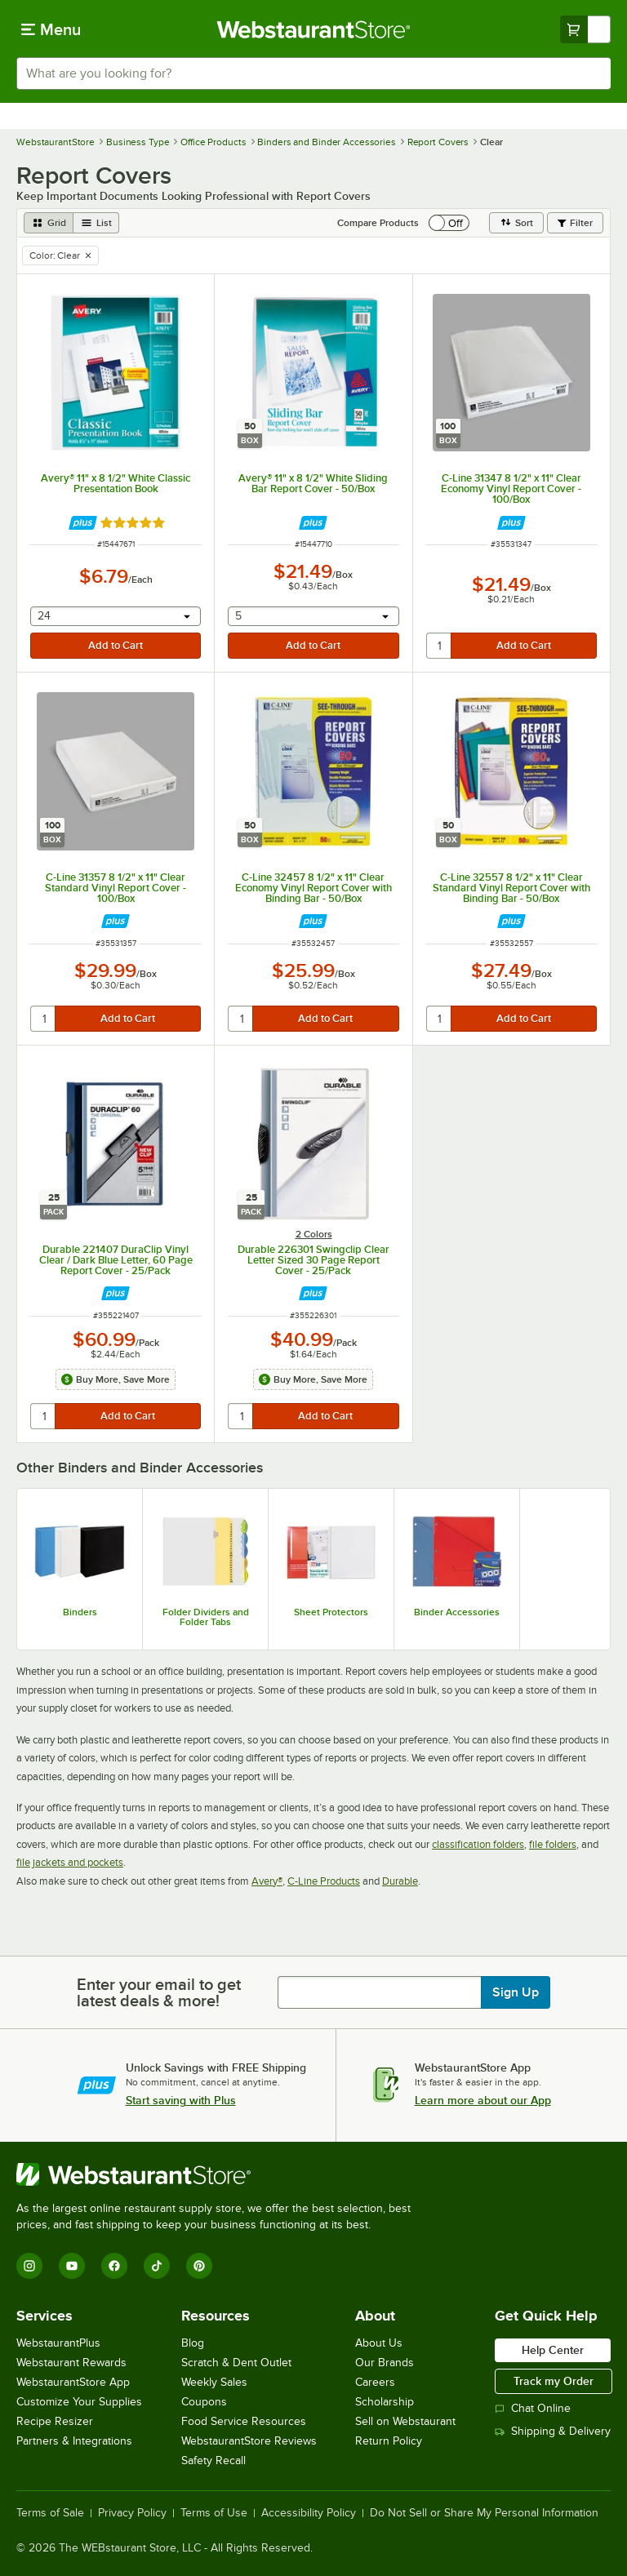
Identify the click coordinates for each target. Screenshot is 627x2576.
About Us (378, 2343)
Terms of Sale (50, 2513)
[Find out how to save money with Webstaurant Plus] (83, 523)
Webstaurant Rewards (71, 2362)
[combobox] (313, 73)
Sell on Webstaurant (405, 2421)
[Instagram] (29, 2266)
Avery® (266, 1881)
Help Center (553, 2349)
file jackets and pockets (69, 1862)
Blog (192, 2343)
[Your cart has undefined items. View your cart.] (585, 29)
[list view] (96, 222)
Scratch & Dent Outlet (236, 2362)
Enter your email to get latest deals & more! (159, 1992)
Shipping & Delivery (553, 2431)
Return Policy (388, 2441)
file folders (552, 1844)
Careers (375, 2382)
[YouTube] (72, 2266)
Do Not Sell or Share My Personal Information (484, 2513)
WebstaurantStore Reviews (249, 2441)
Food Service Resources (243, 2421)
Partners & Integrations (74, 2441)
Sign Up (515, 1992)
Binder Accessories (457, 1612)
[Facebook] (114, 2266)
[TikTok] (157, 2266)
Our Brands (384, 2362)
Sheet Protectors (331, 1612)
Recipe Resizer (54, 2421)
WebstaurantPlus (58, 2343)
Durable (400, 1881)
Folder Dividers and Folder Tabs (205, 1617)
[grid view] (48, 222)
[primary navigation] (51, 29)
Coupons (204, 2402)
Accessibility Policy (308, 2513)
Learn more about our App (483, 2100)
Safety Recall (213, 2460)
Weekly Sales (214, 2382)
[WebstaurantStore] (220, 2174)
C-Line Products (323, 1881)
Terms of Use (213, 2513)
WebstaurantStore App (73, 2382)
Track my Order (554, 2380)
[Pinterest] (199, 2266)
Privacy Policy (132, 2513)
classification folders (478, 1844)
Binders (80, 1612)
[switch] (449, 223)
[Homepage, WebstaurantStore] (314, 29)
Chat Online (533, 2408)
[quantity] (439, 646)
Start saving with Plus (181, 2100)
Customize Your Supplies (79, 2402)
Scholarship (384, 2402)
